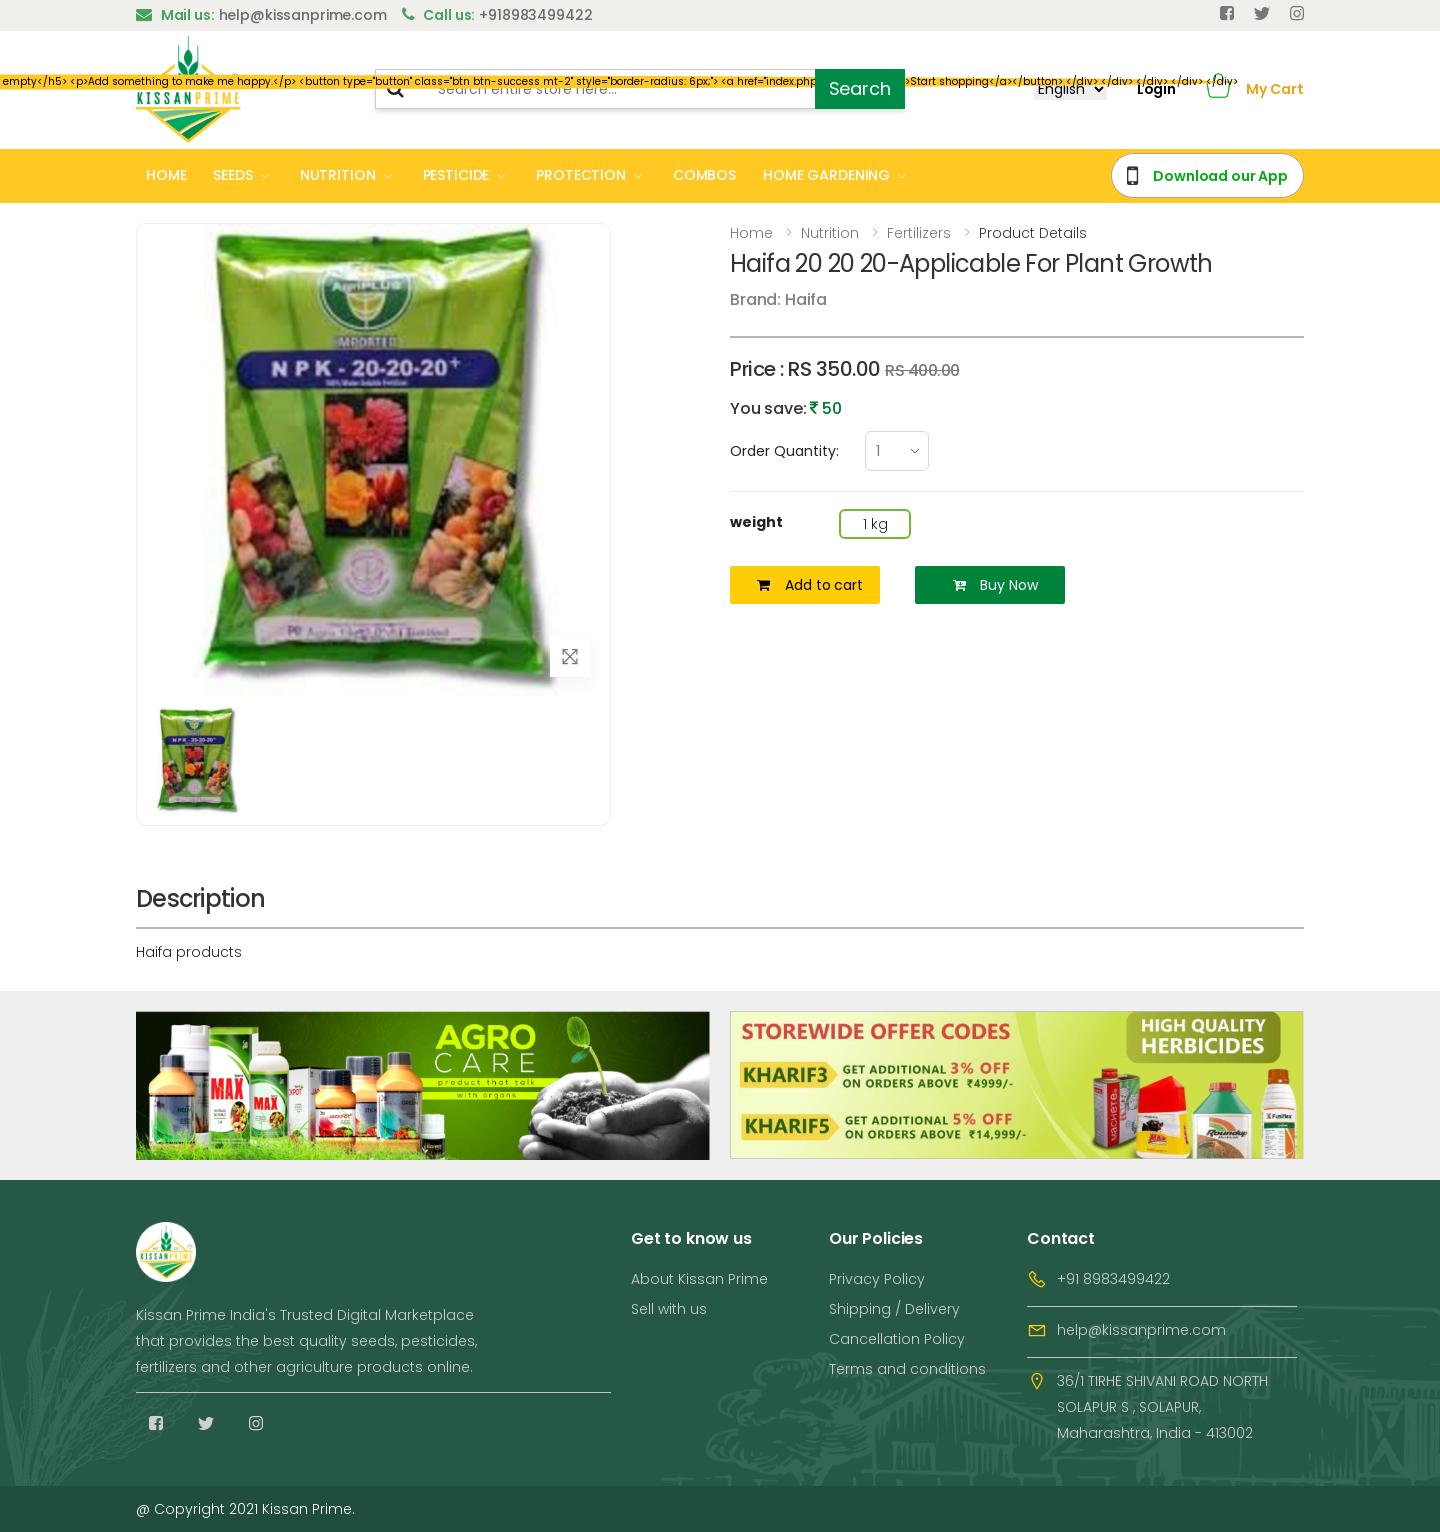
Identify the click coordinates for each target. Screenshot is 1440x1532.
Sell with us (669, 1309)
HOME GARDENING (826, 175)
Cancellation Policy (897, 1339)
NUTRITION (338, 175)
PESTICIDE (456, 175)
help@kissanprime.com (1141, 1330)
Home (751, 233)
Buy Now (995, 585)
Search (860, 88)
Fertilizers (919, 233)
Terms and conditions (907, 1369)
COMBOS (704, 175)
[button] (1218, 89)
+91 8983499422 (1113, 1279)
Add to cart (809, 585)
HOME (166, 175)
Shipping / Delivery (894, 1309)
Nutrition (830, 233)
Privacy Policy (877, 1279)
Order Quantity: (784, 451)
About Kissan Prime (699, 1279)
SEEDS (232, 175)
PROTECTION (581, 175)
